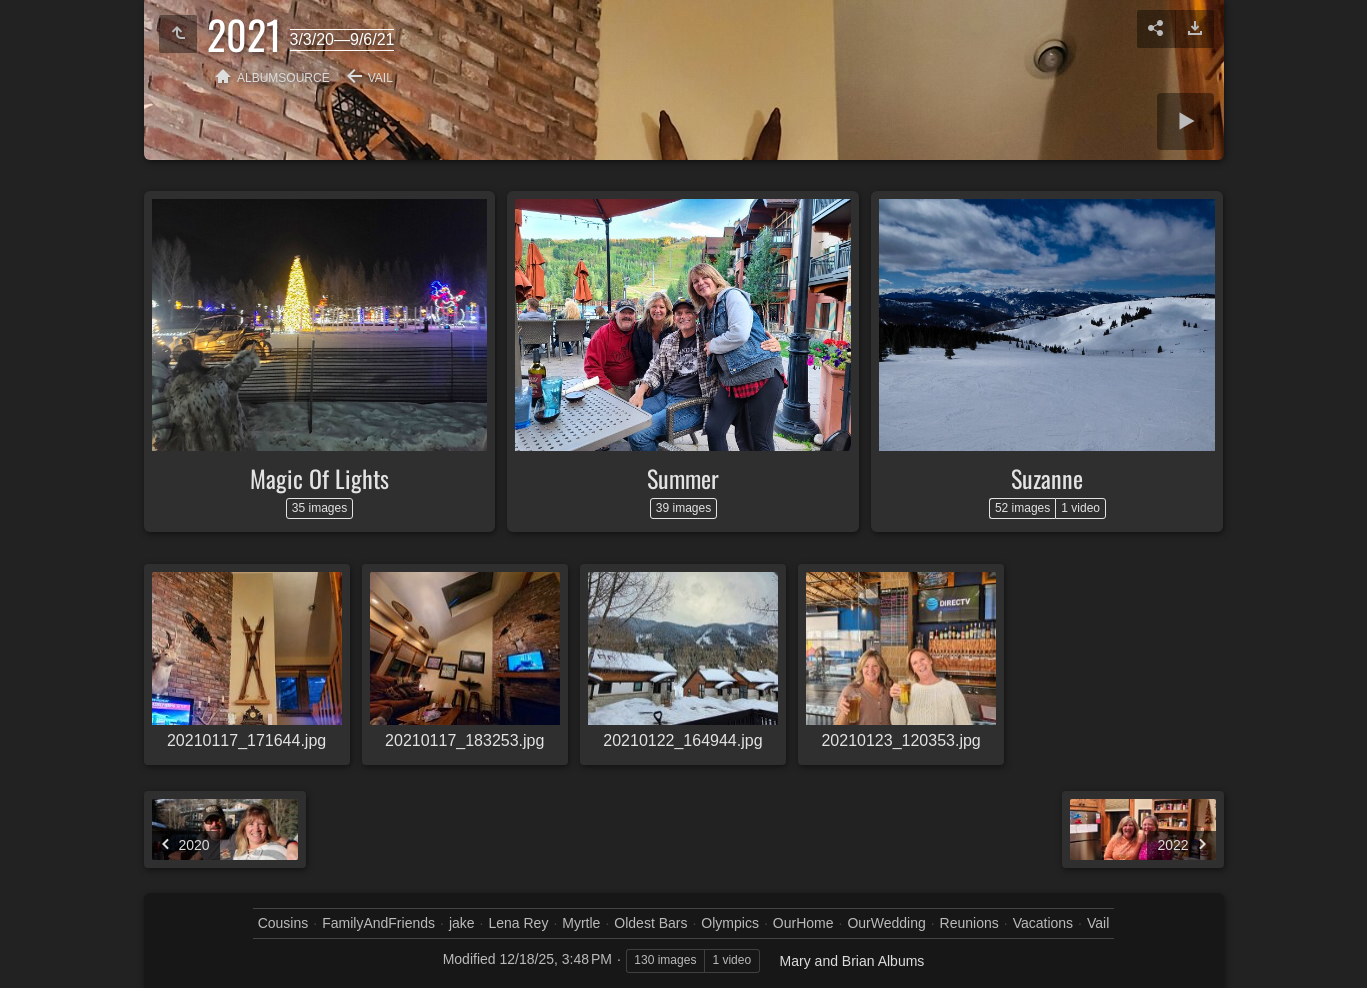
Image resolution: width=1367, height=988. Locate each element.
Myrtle (581, 923)
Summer (683, 478)
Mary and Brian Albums (852, 961)
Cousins (283, 923)
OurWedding (886, 923)
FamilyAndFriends (378, 923)
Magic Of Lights (319, 478)
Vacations (1043, 923)
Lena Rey (518, 923)
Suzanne (1047, 478)
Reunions (969, 923)
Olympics (730, 923)
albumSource (283, 78)
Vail (380, 78)
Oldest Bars (650, 923)
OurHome (803, 923)
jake (462, 923)
